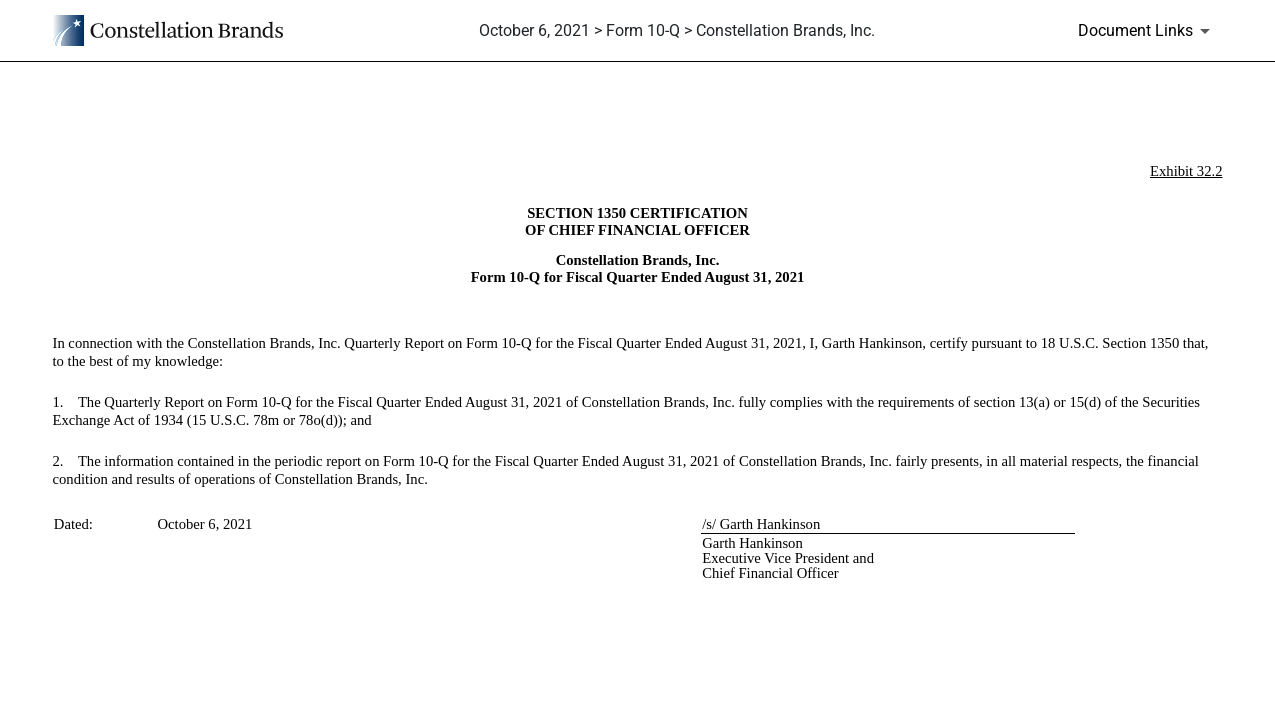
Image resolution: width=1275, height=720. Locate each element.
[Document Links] (1147, 31)
